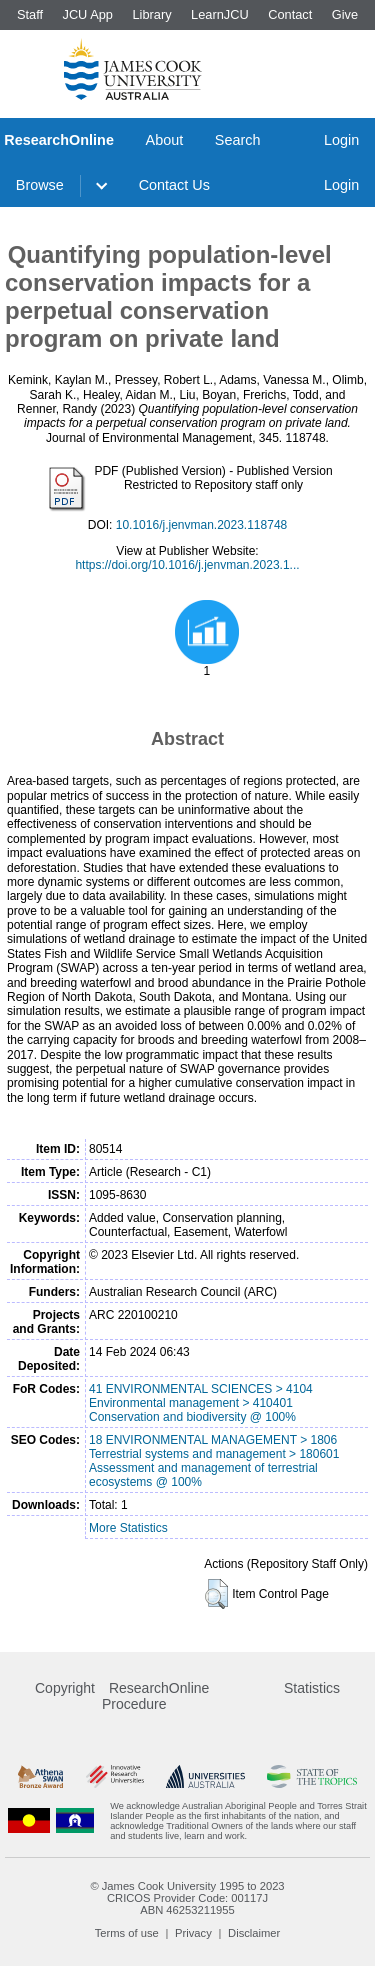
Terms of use (127, 1933)
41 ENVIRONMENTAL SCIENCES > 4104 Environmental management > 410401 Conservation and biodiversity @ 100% (201, 1403)
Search (238, 140)
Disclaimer (254, 1933)
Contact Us (174, 185)
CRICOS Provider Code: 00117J (187, 1898)
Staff (30, 14)
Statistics (312, 1688)
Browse (40, 185)
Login (341, 140)
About (165, 140)
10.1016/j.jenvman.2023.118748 (201, 525)
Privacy (193, 1933)
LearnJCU (220, 14)
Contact (290, 14)
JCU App (87, 14)
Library (151, 14)
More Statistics (128, 1528)
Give (345, 14)
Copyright (65, 1688)
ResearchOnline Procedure (155, 1696)
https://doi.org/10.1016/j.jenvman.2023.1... (187, 565)
